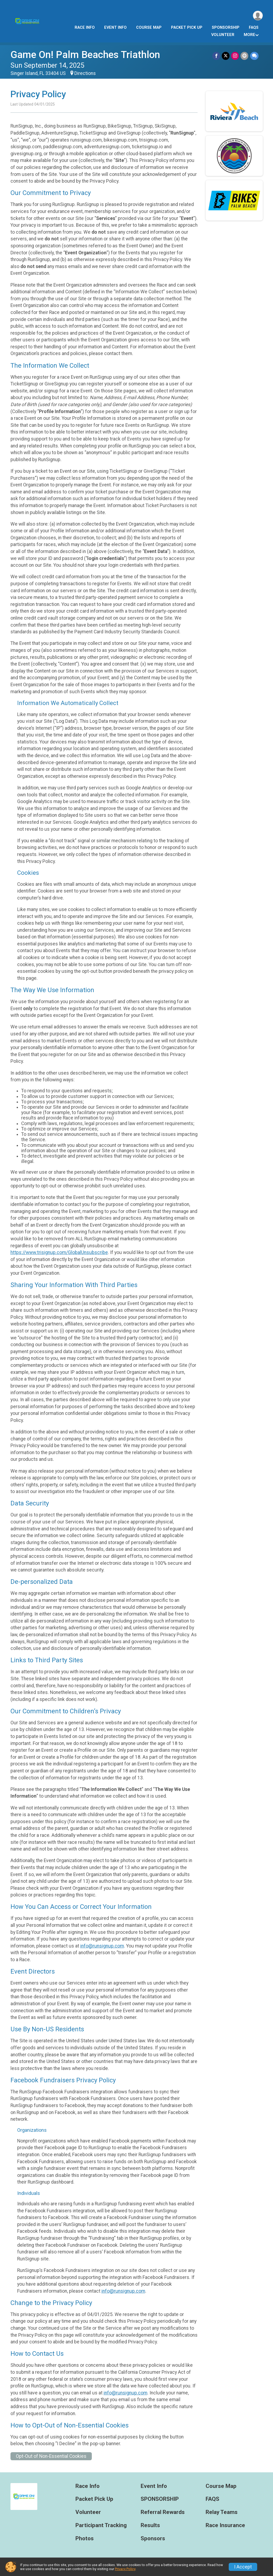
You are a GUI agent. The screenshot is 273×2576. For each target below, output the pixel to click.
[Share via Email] (245, 56)
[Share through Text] (254, 56)
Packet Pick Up (186, 27)
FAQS (254, 27)
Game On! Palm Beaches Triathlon (85, 54)
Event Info (115, 27)
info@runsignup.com (102, 1946)
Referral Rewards (163, 2512)
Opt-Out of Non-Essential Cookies (51, 2456)
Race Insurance (225, 2525)
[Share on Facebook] (216, 56)
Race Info (85, 27)
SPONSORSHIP (225, 27)
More (249, 34)
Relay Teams (222, 2512)
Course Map (149, 27)
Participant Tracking (101, 2525)
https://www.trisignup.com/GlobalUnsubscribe (59, 1252)
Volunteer (222, 34)
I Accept (243, 2567)
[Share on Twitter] (226, 56)
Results (150, 2525)
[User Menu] (258, 16)
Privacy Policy (125, 2569)
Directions (85, 73)
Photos (84, 2538)
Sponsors (153, 2538)
